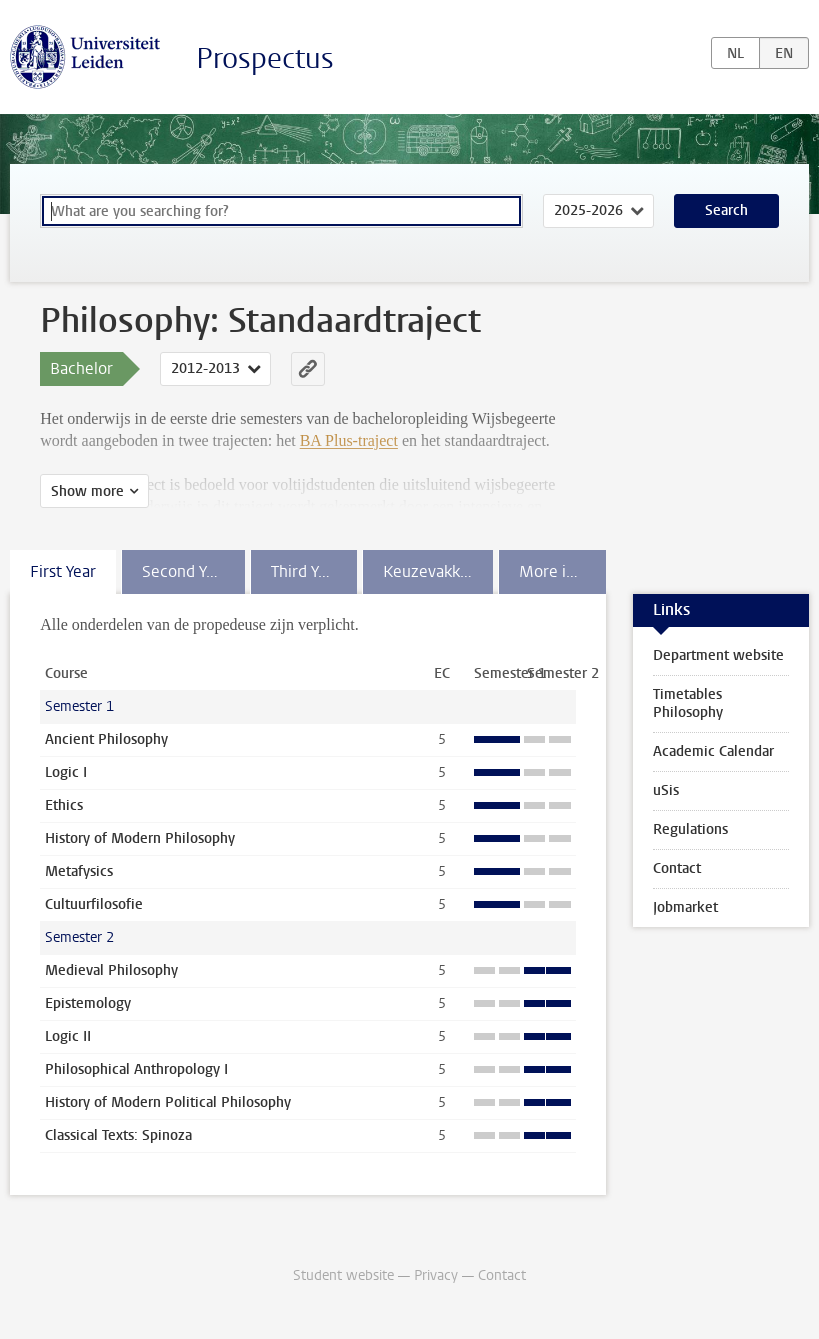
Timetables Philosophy (688, 703)
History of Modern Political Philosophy (168, 1102)
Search (726, 210)
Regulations (690, 829)
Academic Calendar (713, 751)
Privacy (436, 1275)
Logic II (68, 1036)
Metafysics (79, 871)
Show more (87, 491)
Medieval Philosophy (111, 970)
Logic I (66, 772)
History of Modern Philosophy (140, 838)
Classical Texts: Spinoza (118, 1135)
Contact (677, 868)
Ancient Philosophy (106, 739)
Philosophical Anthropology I (136, 1069)
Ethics (64, 805)
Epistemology (88, 1003)
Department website (718, 655)
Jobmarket (685, 907)
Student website (343, 1275)
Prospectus (265, 58)
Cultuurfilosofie (94, 904)
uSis (666, 790)
